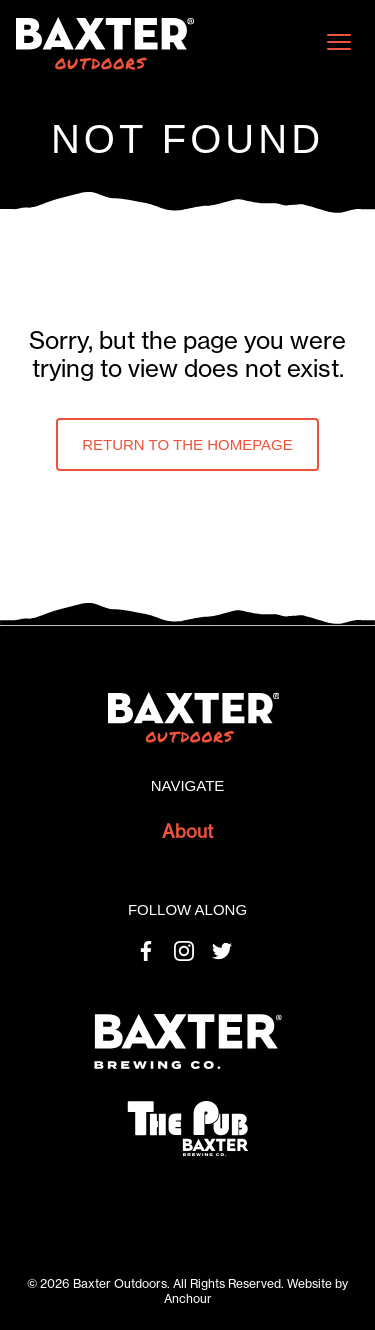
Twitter (222, 951)
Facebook (146, 951)
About (187, 831)
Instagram (184, 951)
